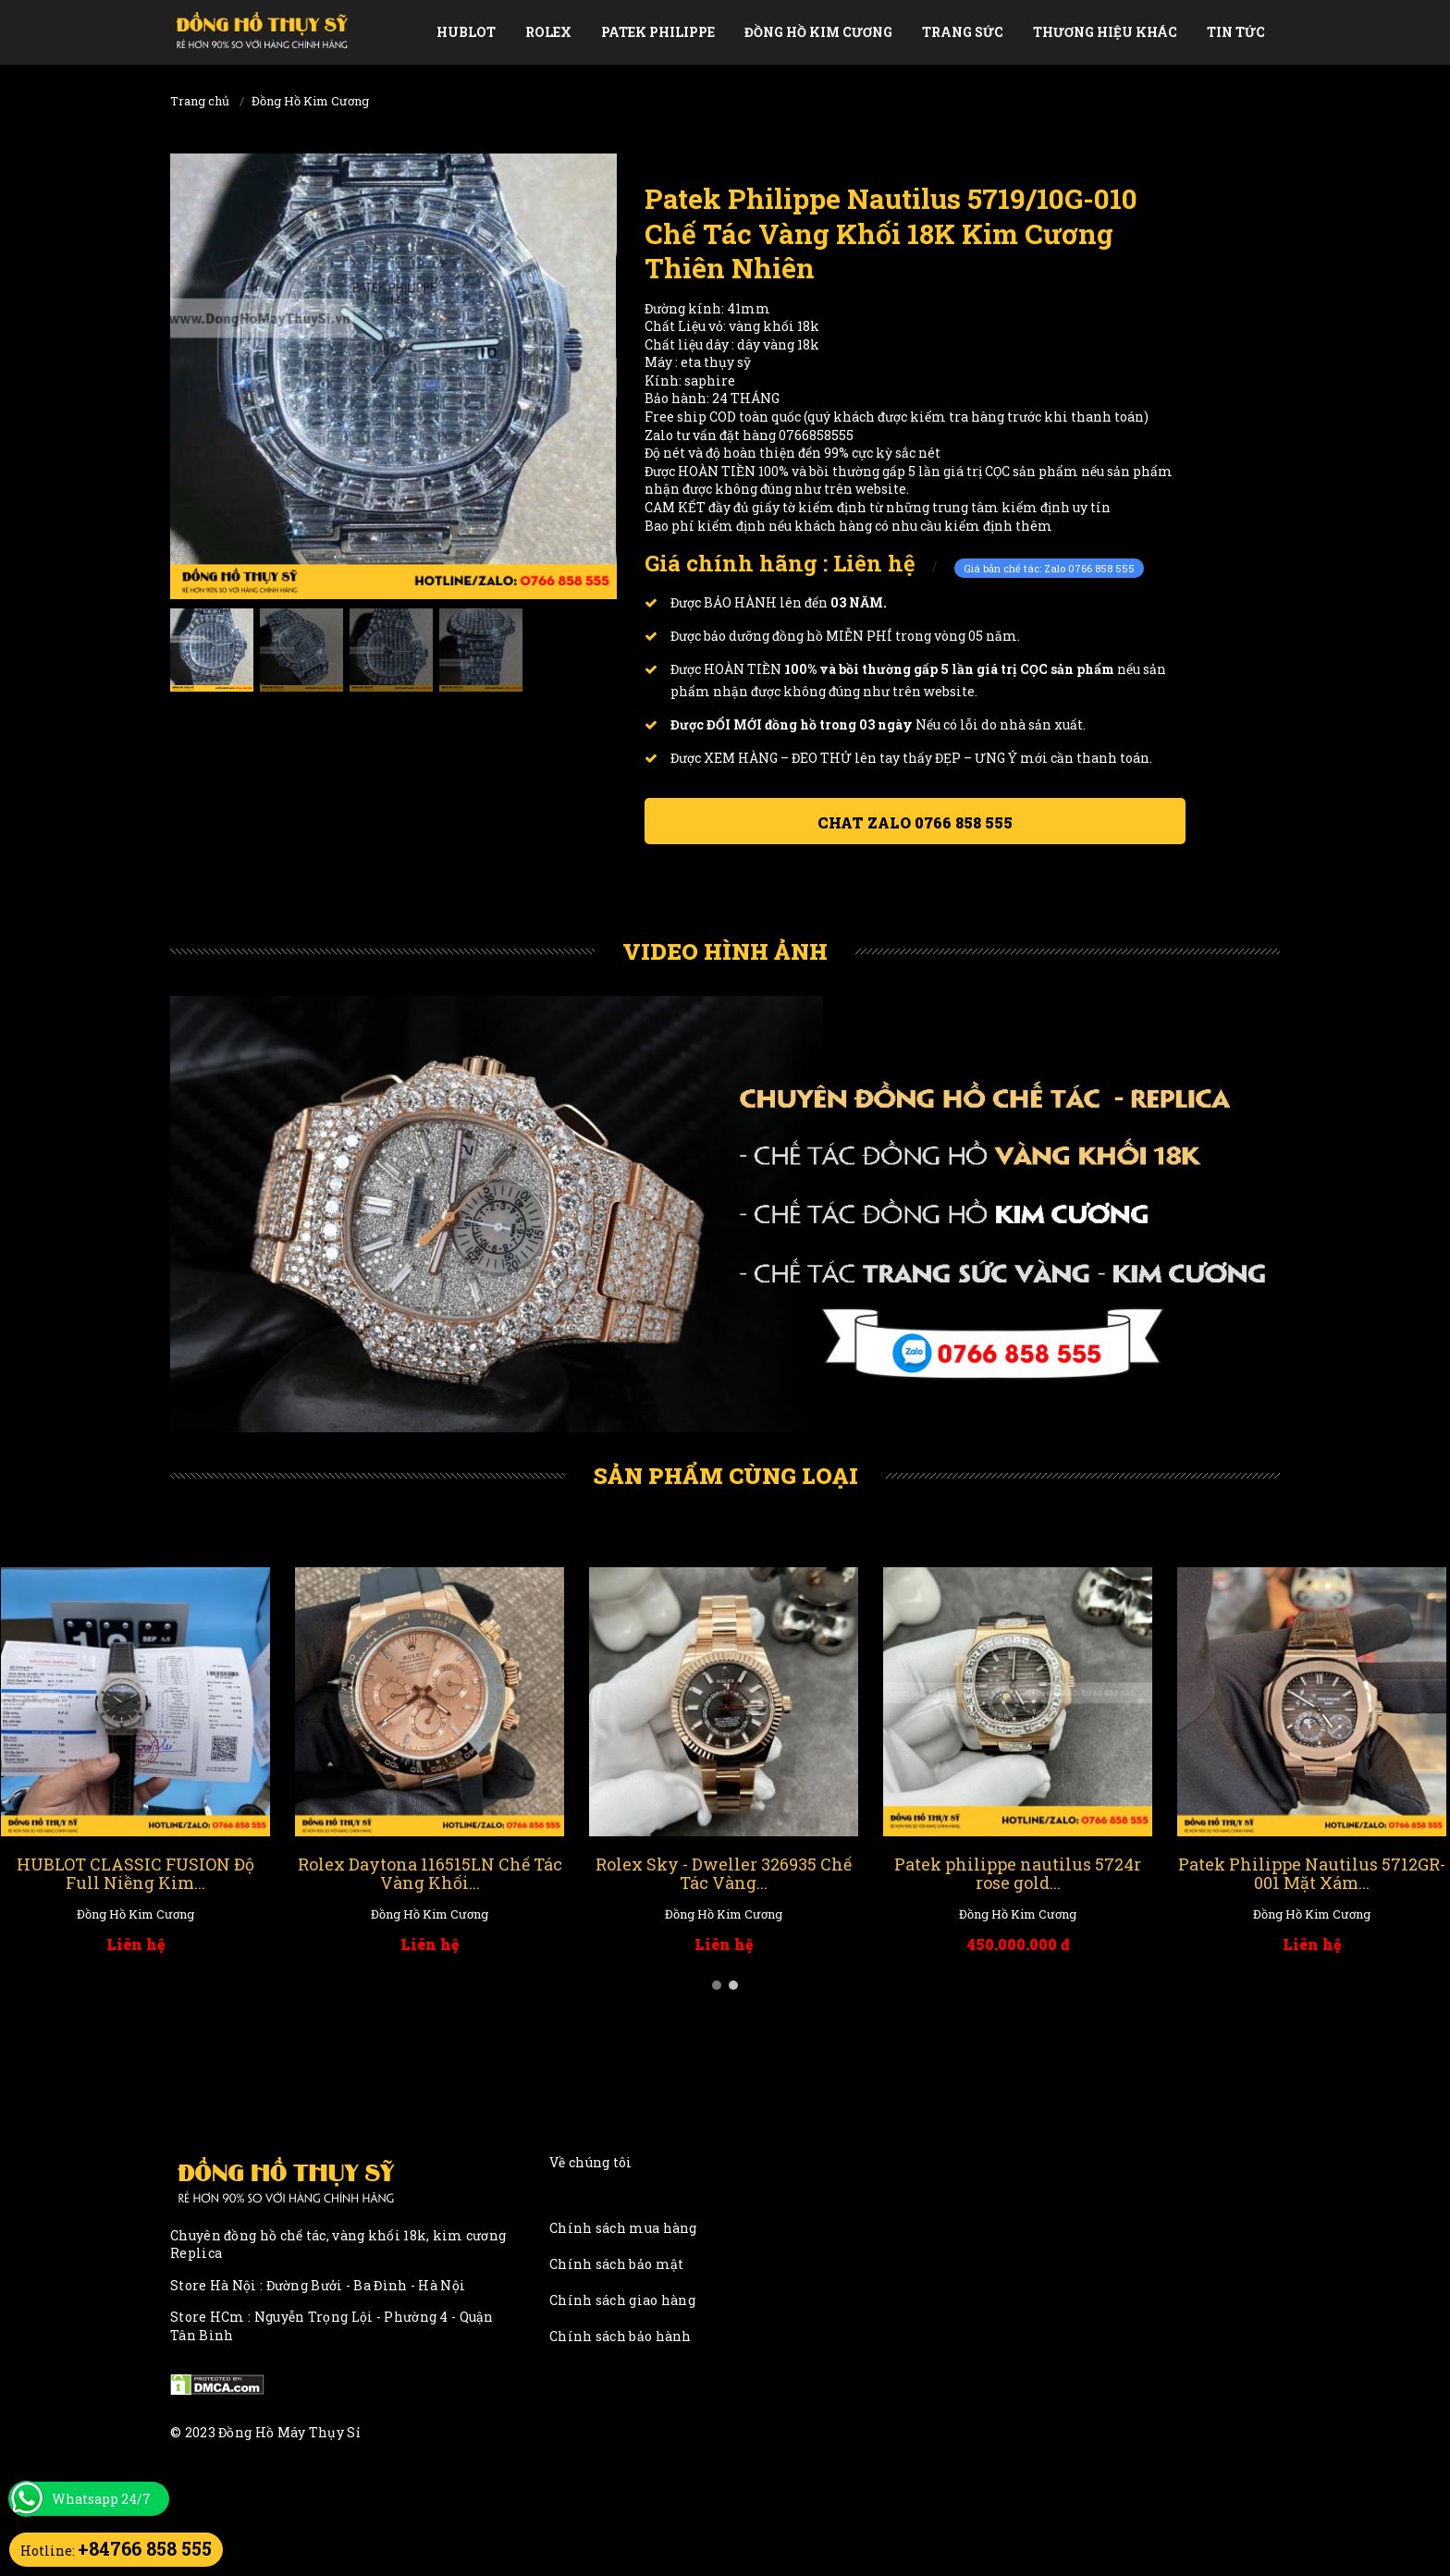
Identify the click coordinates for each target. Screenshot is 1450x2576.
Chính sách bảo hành (620, 2336)
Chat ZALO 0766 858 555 (915, 822)
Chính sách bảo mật (616, 2264)
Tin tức (1236, 32)
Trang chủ (199, 100)
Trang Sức (962, 32)
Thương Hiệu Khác (1105, 32)
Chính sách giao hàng (622, 2300)
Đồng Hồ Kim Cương (818, 32)
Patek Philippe (658, 32)
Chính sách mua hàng (623, 2228)
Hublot (466, 32)
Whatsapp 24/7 (101, 2499)
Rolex (548, 32)
